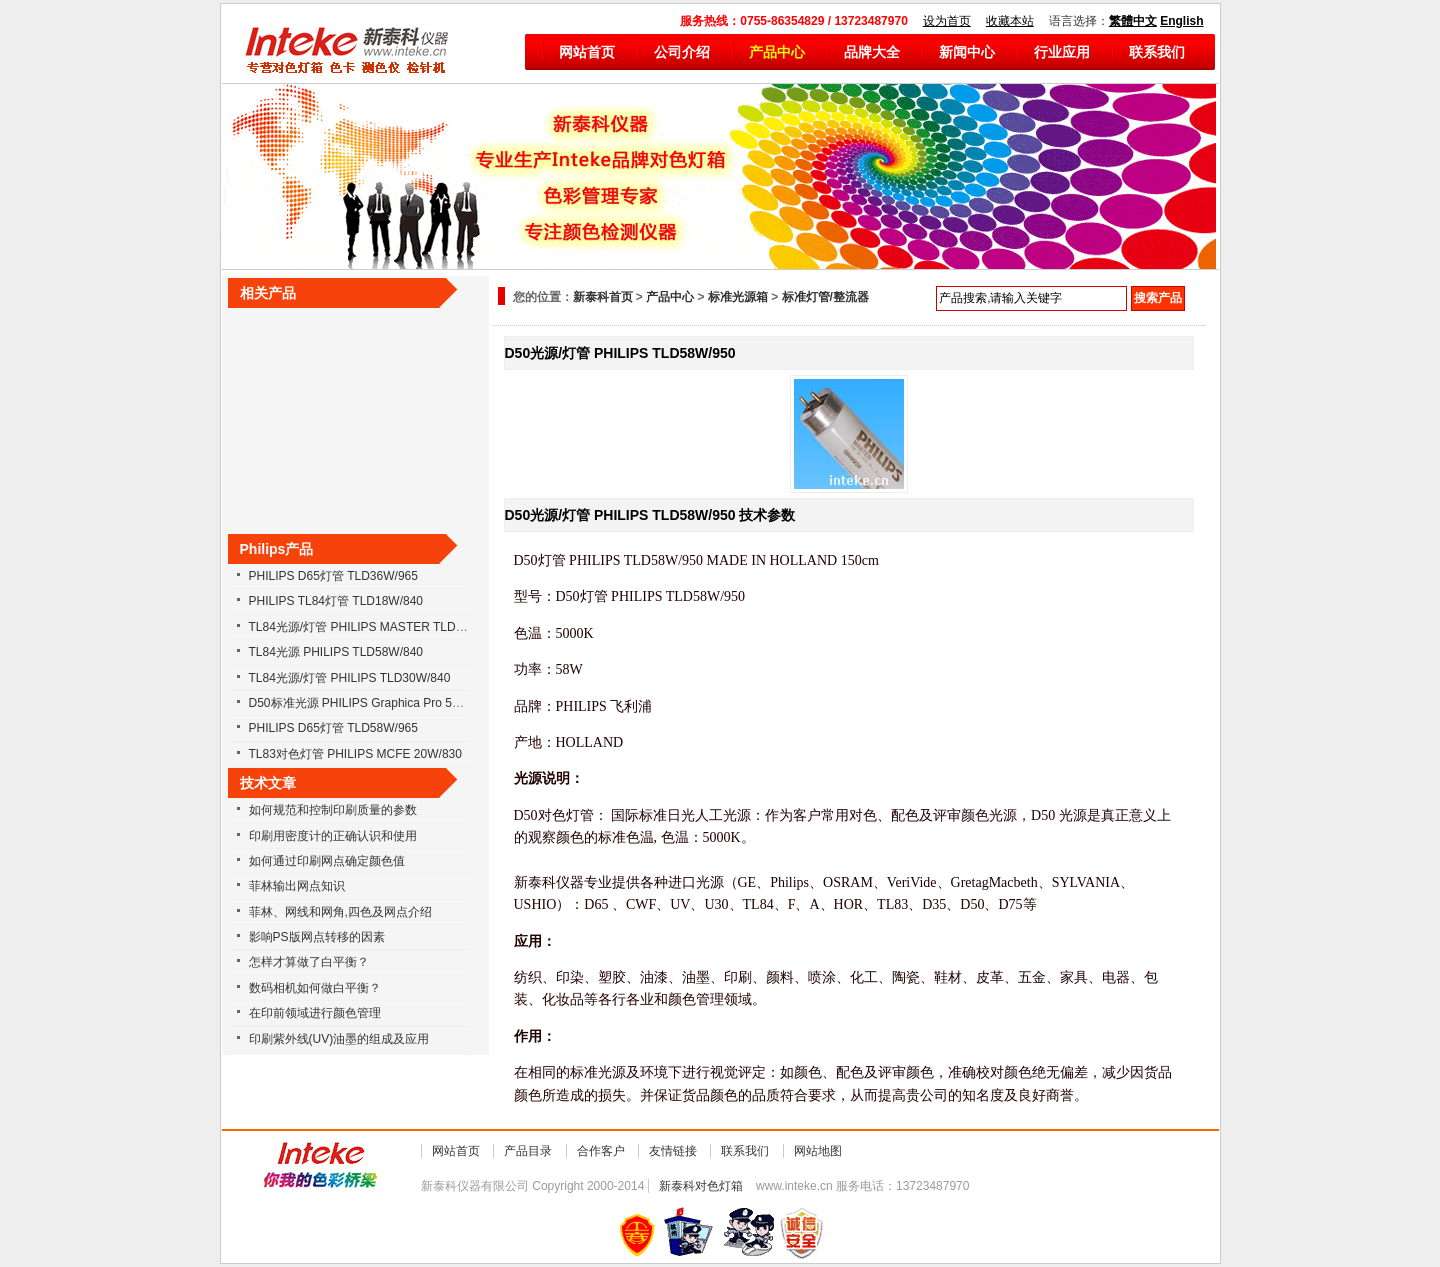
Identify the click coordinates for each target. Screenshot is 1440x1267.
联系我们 (1157, 52)
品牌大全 (872, 52)
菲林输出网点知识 (297, 886)
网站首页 (587, 52)
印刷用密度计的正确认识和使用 (333, 836)
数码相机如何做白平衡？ (315, 988)
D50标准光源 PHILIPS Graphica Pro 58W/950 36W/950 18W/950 (423, 703)
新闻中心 (967, 52)
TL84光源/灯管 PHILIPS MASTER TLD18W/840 (376, 627)
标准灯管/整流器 (825, 297)
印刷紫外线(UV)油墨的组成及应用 (339, 1039)
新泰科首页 (603, 297)
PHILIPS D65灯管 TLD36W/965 (333, 576)
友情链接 (673, 1151)
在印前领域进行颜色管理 (315, 1013)
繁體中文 (1133, 21)
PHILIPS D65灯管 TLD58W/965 (333, 728)
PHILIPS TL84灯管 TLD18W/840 (336, 601)
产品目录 (528, 1151)
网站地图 (818, 1151)
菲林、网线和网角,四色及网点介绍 (340, 912)
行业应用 (1062, 52)
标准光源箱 (738, 297)
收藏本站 (1010, 21)
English (1181, 21)
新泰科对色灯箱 (701, 1186)
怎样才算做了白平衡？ (309, 962)
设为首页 (947, 21)
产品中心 (777, 52)
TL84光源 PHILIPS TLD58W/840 (336, 652)
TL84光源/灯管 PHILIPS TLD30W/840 (350, 678)
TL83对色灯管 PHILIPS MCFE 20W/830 (355, 754)
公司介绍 (682, 52)
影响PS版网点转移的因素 (317, 937)
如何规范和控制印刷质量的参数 (333, 810)
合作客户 (601, 1151)
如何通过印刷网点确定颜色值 (327, 861)
